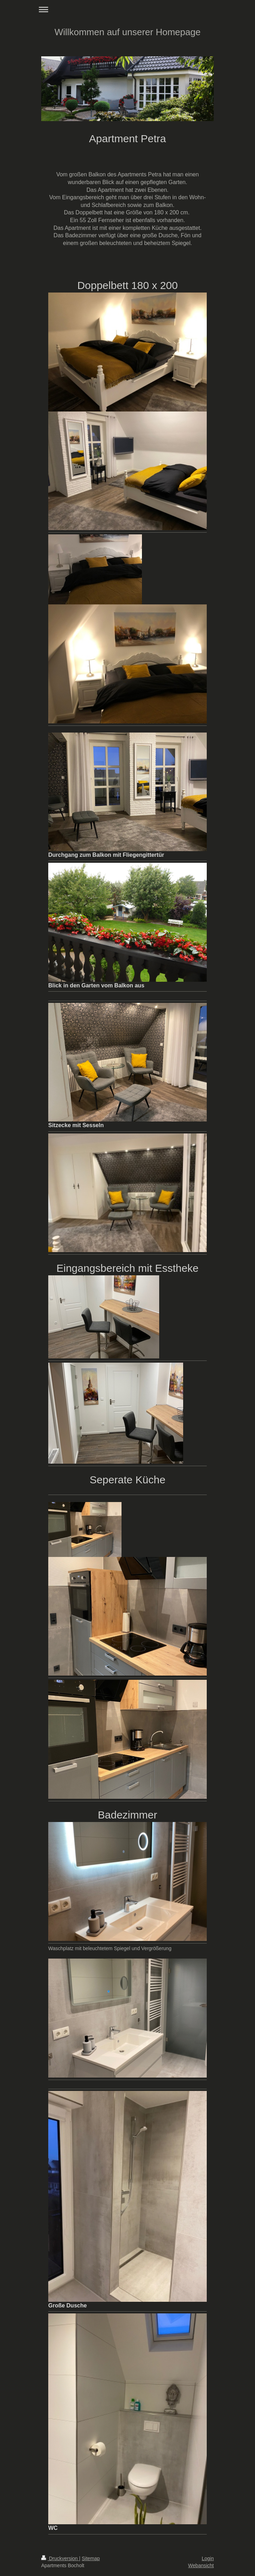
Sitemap (91, 2558)
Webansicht (201, 2565)
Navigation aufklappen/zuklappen (127, 9)
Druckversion (60, 2558)
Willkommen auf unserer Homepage (128, 32)
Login (208, 2558)
